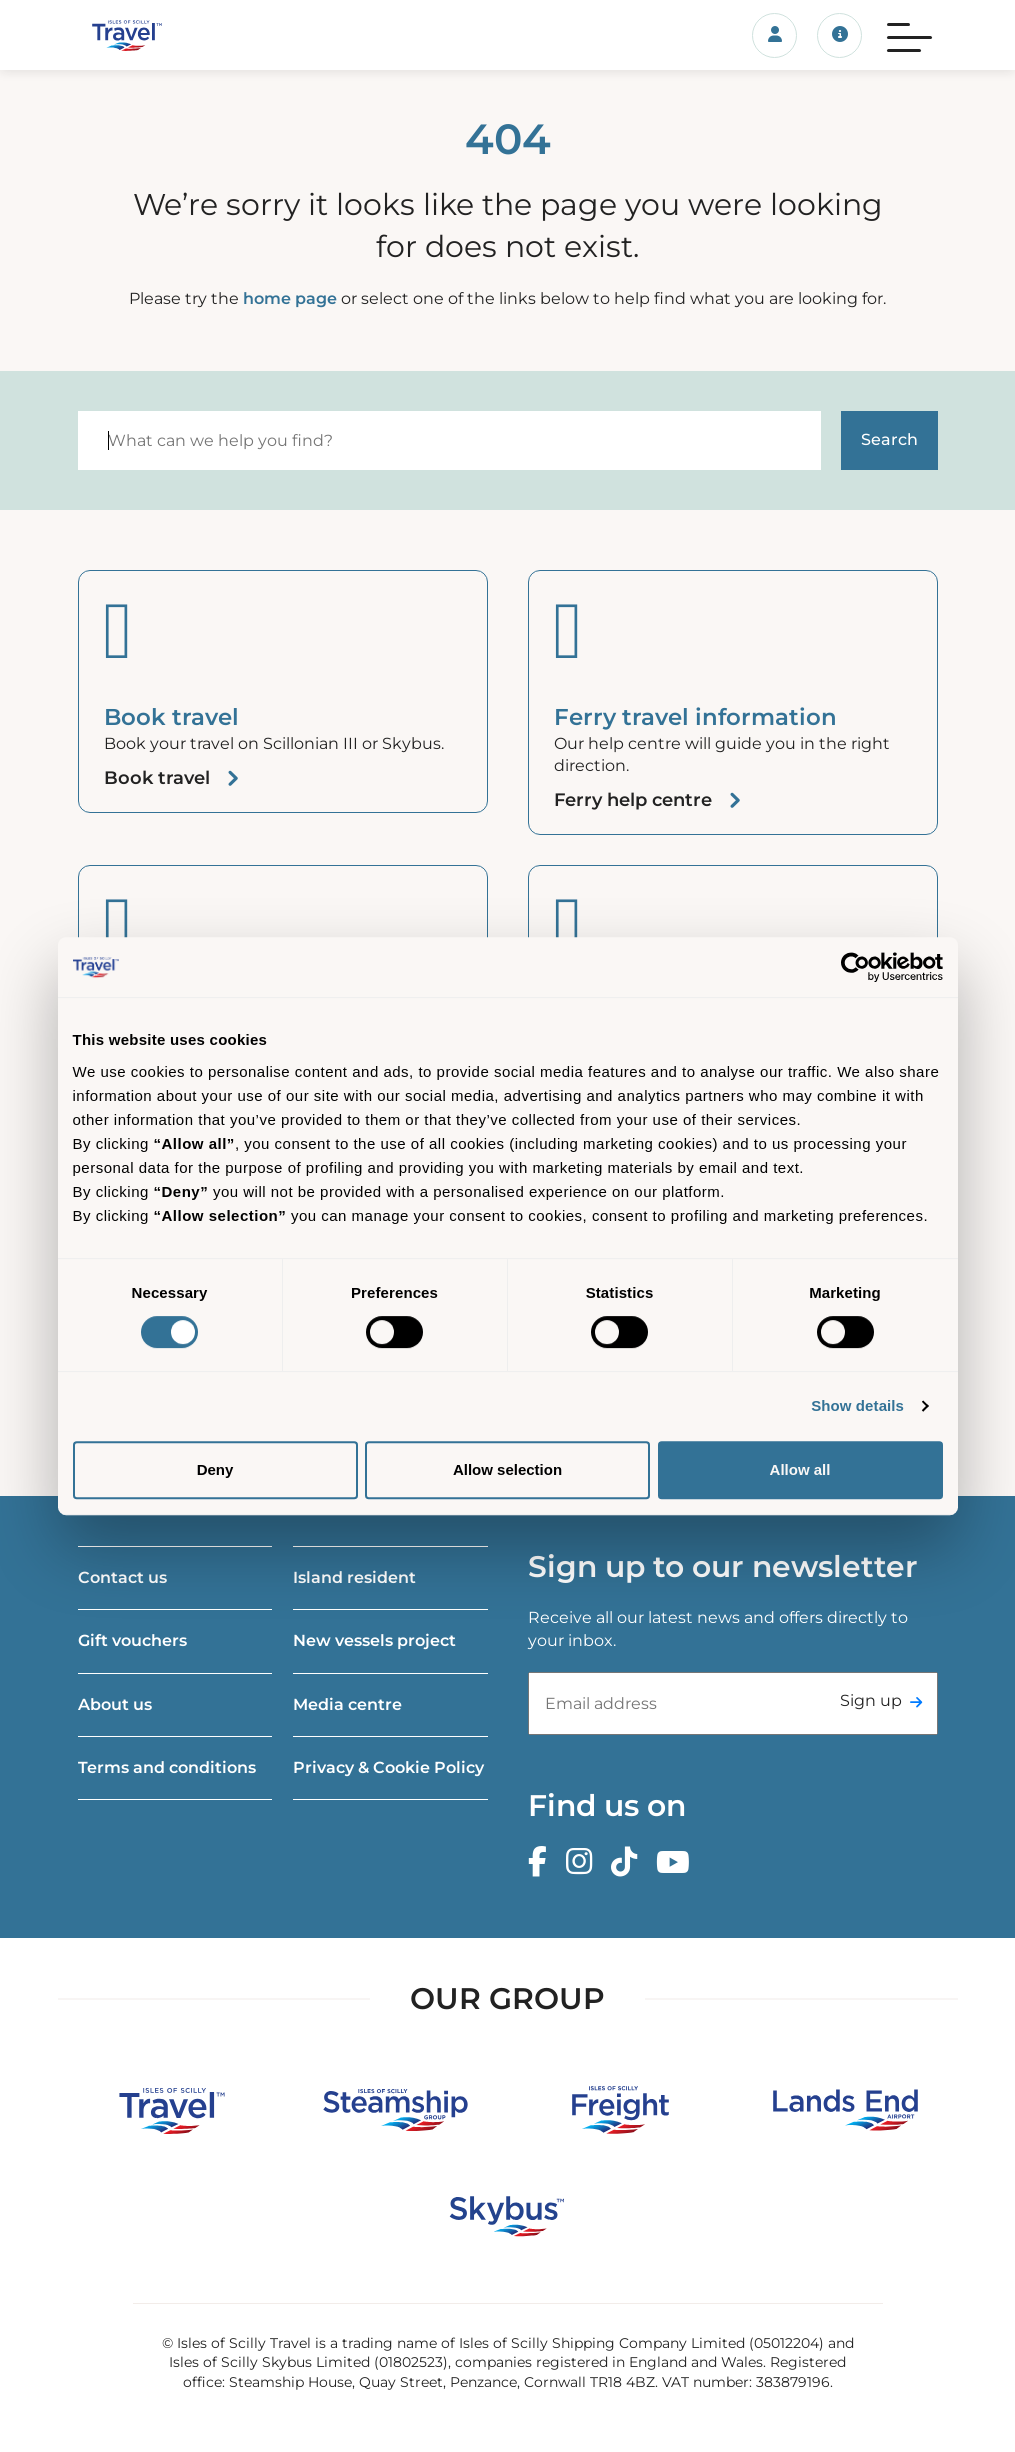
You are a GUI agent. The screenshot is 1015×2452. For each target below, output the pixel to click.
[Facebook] (542, 1862)
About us (115, 1704)
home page (290, 298)
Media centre (347, 1704)
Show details (857, 1405)
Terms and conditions (167, 1767)
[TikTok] (629, 1862)
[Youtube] (678, 1862)
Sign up (871, 1700)
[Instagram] (584, 1862)
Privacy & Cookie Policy (388, 1767)
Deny (215, 1469)
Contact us (122, 1577)
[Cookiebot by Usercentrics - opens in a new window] (855, 967)
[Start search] (889, 440)
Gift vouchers (132, 1640)
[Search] (449, 440)
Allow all (800, 1469)
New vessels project (374, 1640)
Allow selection (507, 1469)
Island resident (354, 1577)
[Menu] (909, 35)
